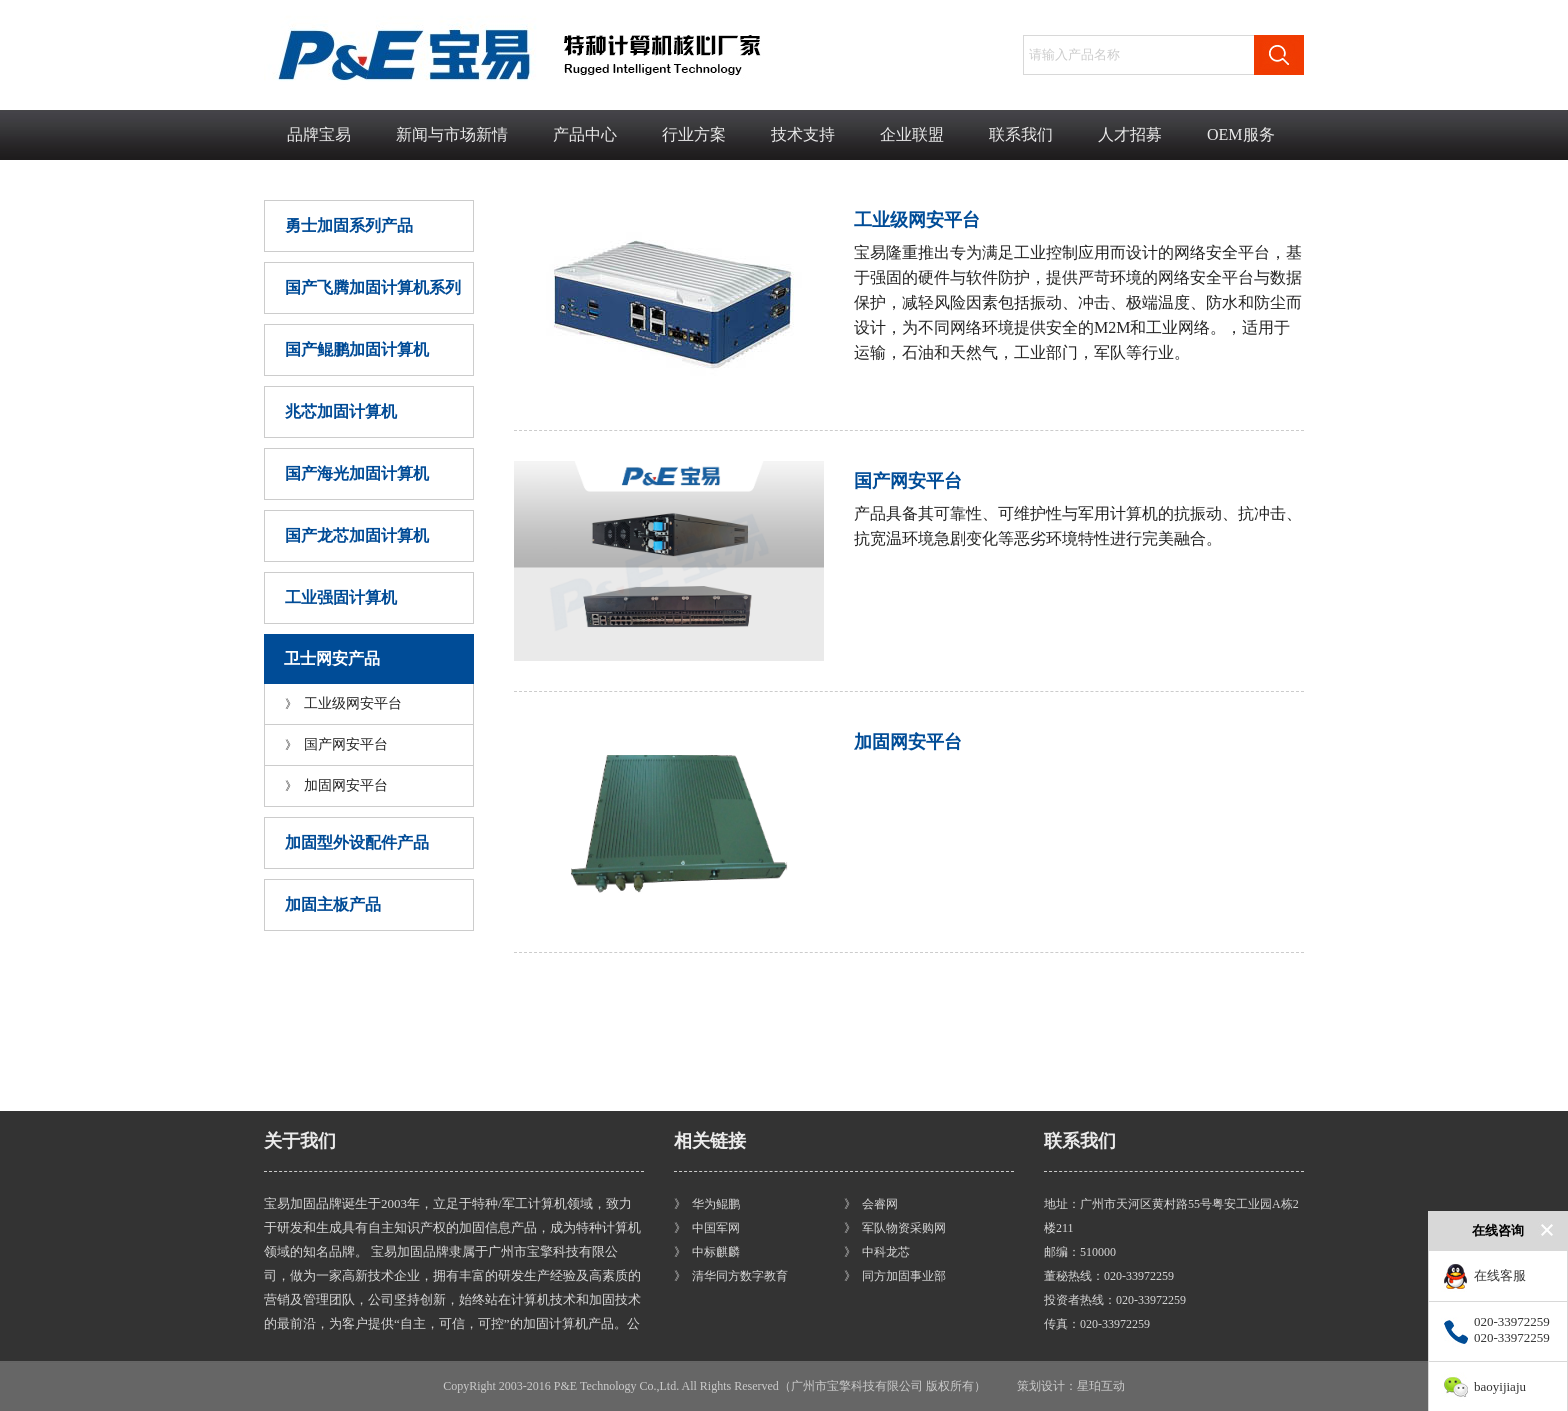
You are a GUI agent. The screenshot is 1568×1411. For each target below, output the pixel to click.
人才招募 (1130, 134)
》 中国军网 (707, 1228)
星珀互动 (1101, 1386)
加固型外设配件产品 (357, 842)
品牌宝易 (319, 134)
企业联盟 (912, 134)
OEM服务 (1241, 134)
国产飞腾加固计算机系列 (373, 287)
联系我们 (1021, 134)
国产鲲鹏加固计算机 (357, 349)
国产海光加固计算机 (357, 473)
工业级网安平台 (343, 703)
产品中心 (585, 134)
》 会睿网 (871, 1204)
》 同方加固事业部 (895, 1276)
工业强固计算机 (341, 597)
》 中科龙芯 (877, 1252)
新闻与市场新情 (452, 134)
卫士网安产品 (332, 658)
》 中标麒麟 (707, 1252)
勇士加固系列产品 (349, 225)
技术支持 (803, 134)
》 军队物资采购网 (895, 1228)
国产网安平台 (336, 744)
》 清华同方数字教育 (731, 1276)
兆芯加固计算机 (341, 411)
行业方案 (694, 134)
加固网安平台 (336, 785)
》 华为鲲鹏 (707, 1204)
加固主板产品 (333, 904)
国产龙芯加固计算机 (357, 535)
